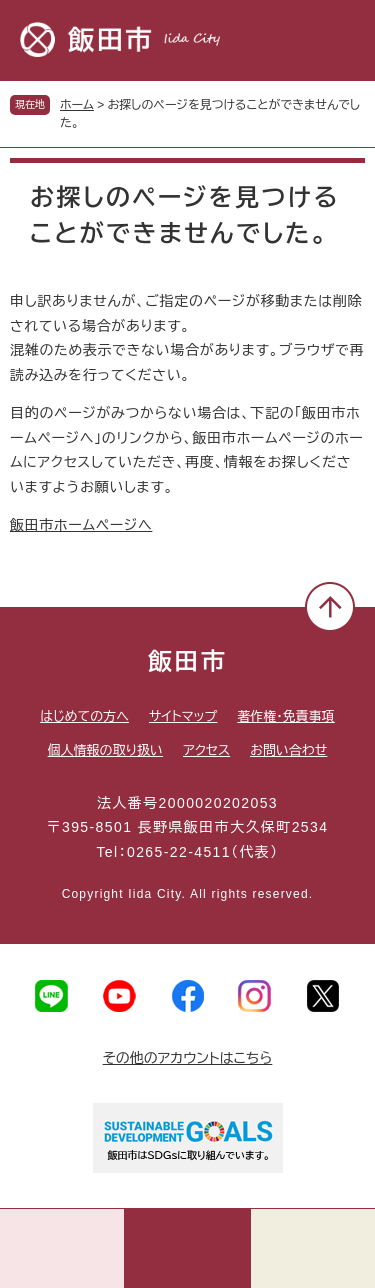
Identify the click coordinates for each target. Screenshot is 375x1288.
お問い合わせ (288, 750)
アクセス (206, 750)
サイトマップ (183, 716)
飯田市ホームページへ (81, 525)
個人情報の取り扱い (105, 750)
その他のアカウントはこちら (188, 1058)
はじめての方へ (84, 716)
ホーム (77, 105)
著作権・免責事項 (286, 716)
